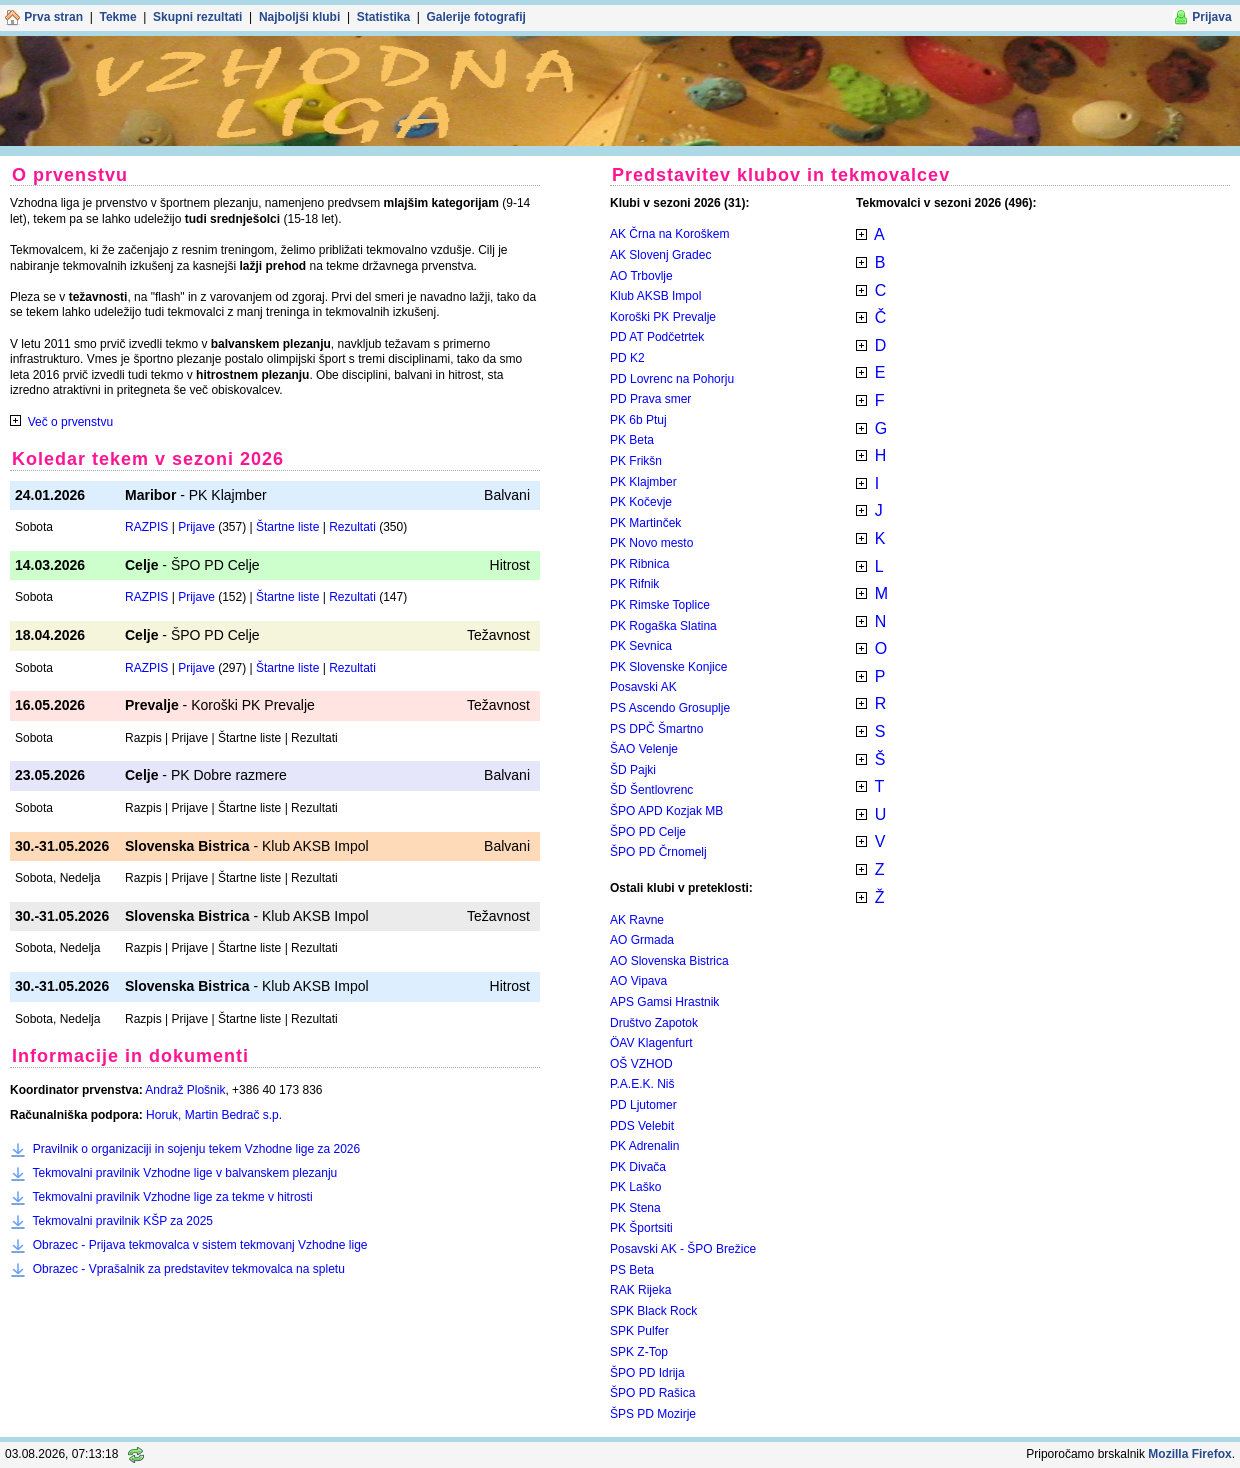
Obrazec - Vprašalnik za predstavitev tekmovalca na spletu (189, 1269)
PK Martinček (645, 523)
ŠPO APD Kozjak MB (666, 811)
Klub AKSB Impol (655, 296)
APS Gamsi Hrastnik (664, 1002)
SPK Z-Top (639, 1352)
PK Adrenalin (644, 1146)
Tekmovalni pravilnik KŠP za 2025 (122, 1221)
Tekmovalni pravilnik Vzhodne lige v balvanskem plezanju (184, 1173)
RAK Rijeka (640, 1290)
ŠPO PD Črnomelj (658, 852)
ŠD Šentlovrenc (651, 790)
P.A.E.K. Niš (642, 1084)
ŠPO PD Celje (648, 832)
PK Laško (635, 1187)
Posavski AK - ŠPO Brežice (683, 1249)
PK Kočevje (641, 502)
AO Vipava (638, 981)
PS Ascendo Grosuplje (670, 708)
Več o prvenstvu (70, 422)
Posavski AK (643, 687)
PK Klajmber (643, 482)
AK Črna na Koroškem (669, 234)
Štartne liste (287, 527)
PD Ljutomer (643, 1105)
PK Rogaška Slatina (663, 626)
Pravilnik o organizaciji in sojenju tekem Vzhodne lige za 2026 (197, 1149)
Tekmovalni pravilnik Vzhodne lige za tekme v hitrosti (172, 1197)
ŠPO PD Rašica (652, 1393)
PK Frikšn (636, 461)
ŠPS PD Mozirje (653, 1414)
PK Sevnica (641, 646)
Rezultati (352, 527)
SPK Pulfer (639, 1331)
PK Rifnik (634, 584)
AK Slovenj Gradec (660, 255)
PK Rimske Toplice (660, 605)
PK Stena (635, 1208)
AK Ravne (637, 920)
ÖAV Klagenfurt (651, 1043)
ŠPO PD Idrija (647, 1373)
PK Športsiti (641, 1228)
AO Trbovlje (641, 276)
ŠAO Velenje (644, 749)
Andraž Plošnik (185, 1090)
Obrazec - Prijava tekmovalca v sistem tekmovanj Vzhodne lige (200, 1245)
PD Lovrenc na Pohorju (672, 379)
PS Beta (632, 1270)
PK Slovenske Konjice (668, 667)
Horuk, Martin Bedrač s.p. (214, 1115)
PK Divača (638, 1167)
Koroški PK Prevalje (663, 317)
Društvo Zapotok (654, 1023)
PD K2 (627, 358)
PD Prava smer (650, 399)
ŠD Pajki (633, 770)
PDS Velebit (642, 1126)
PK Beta (632, 440)
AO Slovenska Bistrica (669, 961)
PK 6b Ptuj (638, 420)
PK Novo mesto (651, 543)
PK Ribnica (639, 564)
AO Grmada (642, 940)
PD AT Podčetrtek (657, 337)
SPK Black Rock (653, 1311)
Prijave (196, 527)
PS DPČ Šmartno (656, 729)
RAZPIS (146, 527)
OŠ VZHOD (641, 1064)
